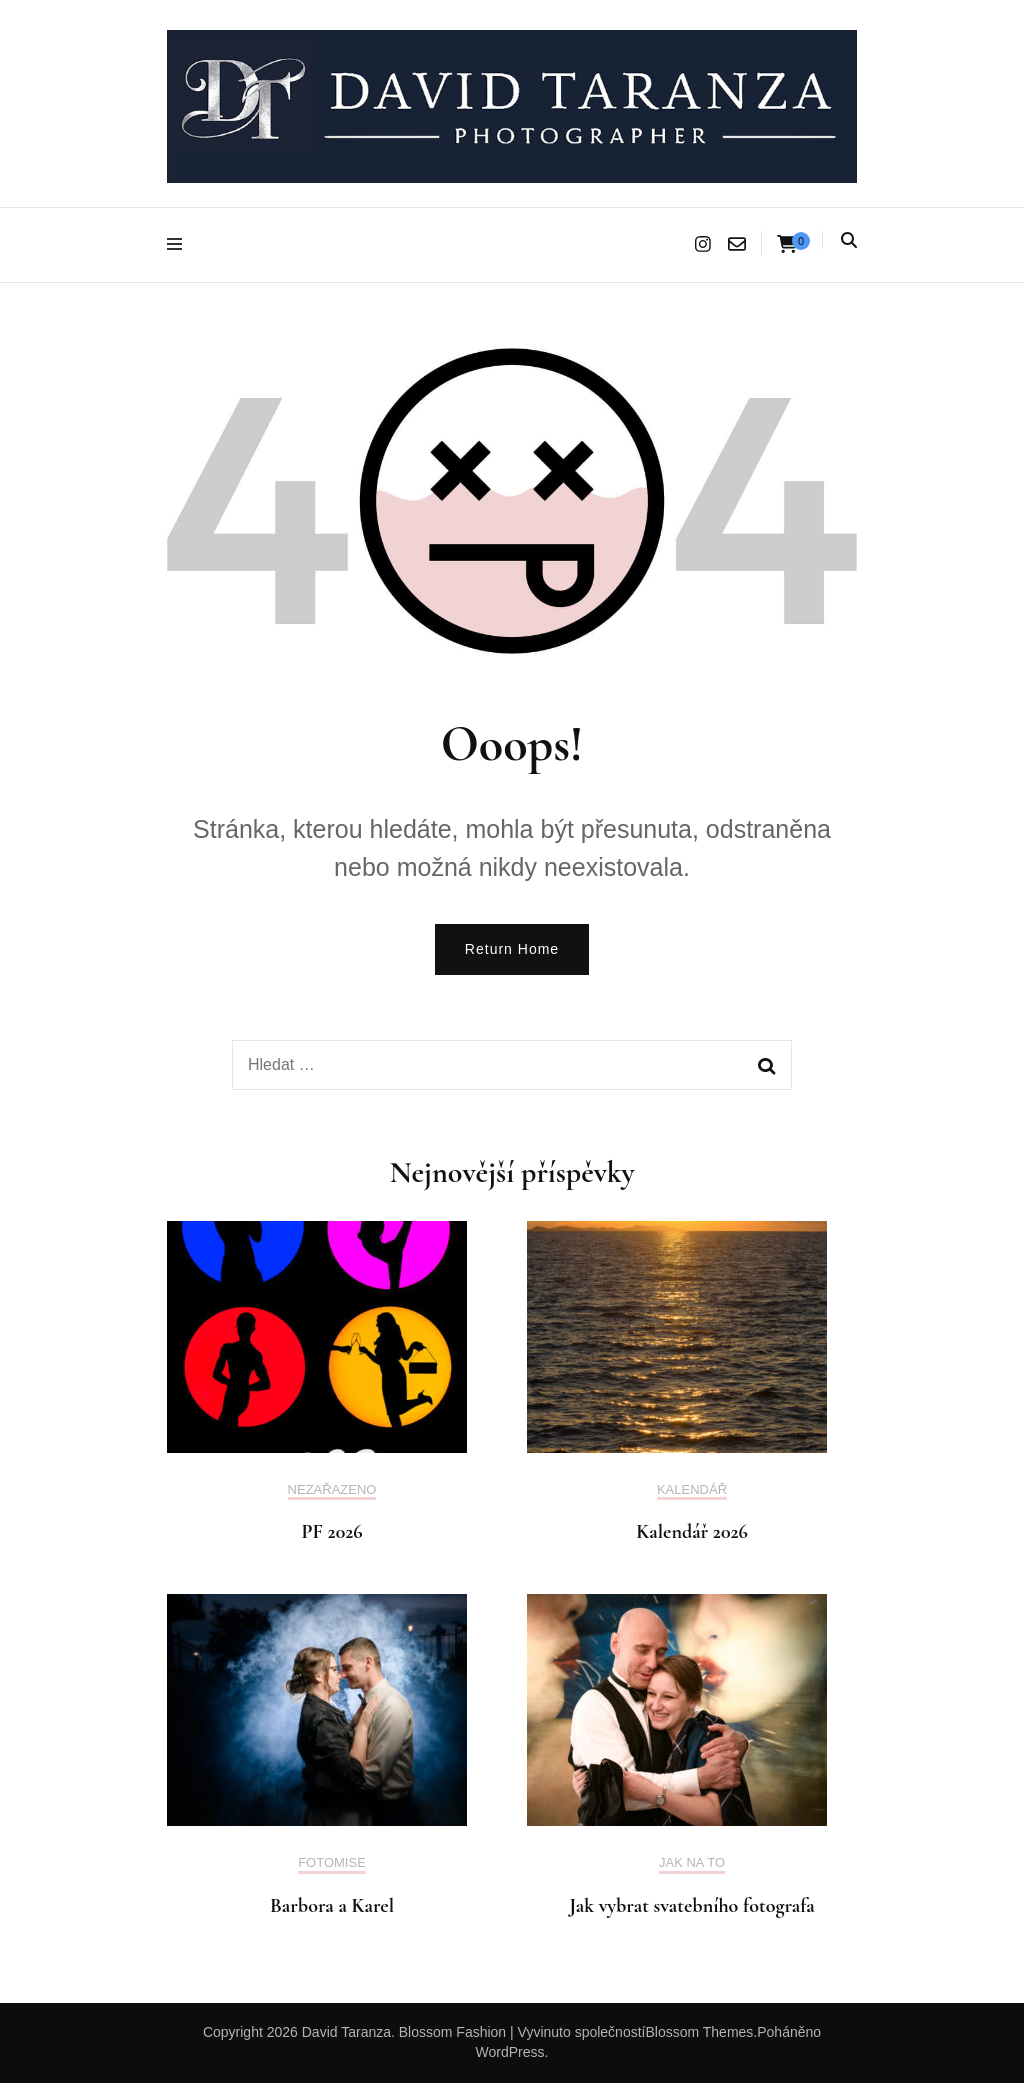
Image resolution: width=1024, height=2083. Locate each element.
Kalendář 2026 (692, 1532)
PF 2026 (331, 1532)
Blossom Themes (699, 2032)
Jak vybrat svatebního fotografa (692, 1906)
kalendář (692, 1489)
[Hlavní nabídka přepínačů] (179, 244)
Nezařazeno (332, 1489)
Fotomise (332, 1862)
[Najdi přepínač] (849, 240)
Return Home (512, 949)
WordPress (510, 2052)
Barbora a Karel (332, 1906)
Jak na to (692, 1862)
